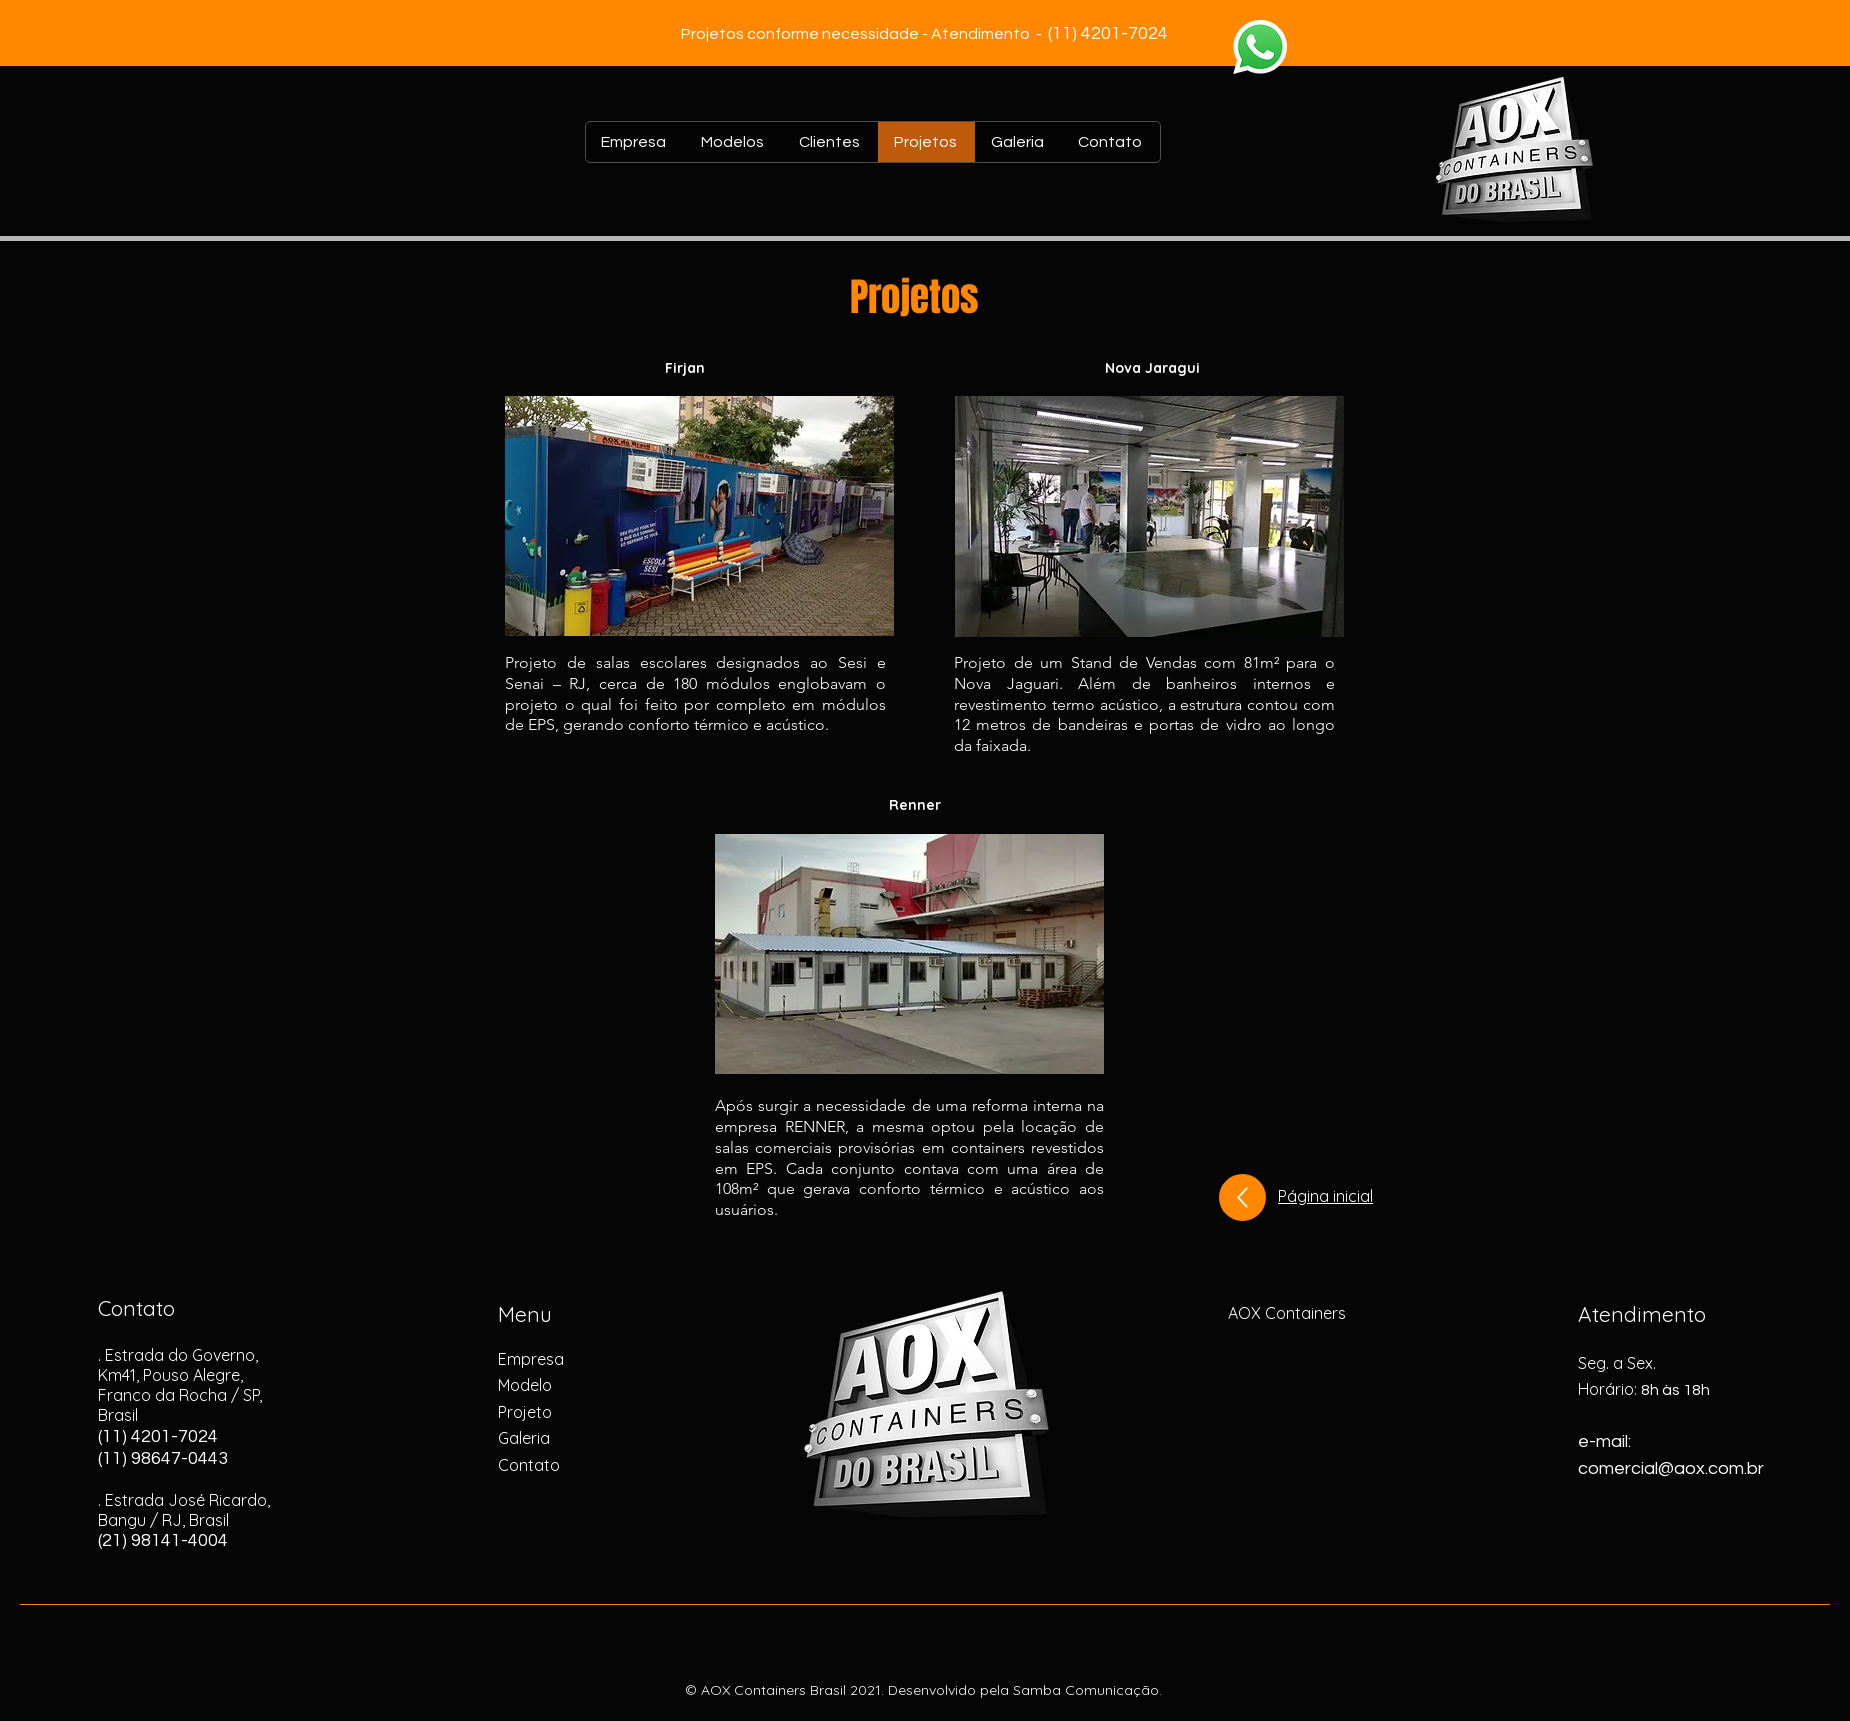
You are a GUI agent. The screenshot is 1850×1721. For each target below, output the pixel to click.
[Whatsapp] (1260, 47)
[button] (699, 516)
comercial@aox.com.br (1671, 1468)
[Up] (1242, 1197)
